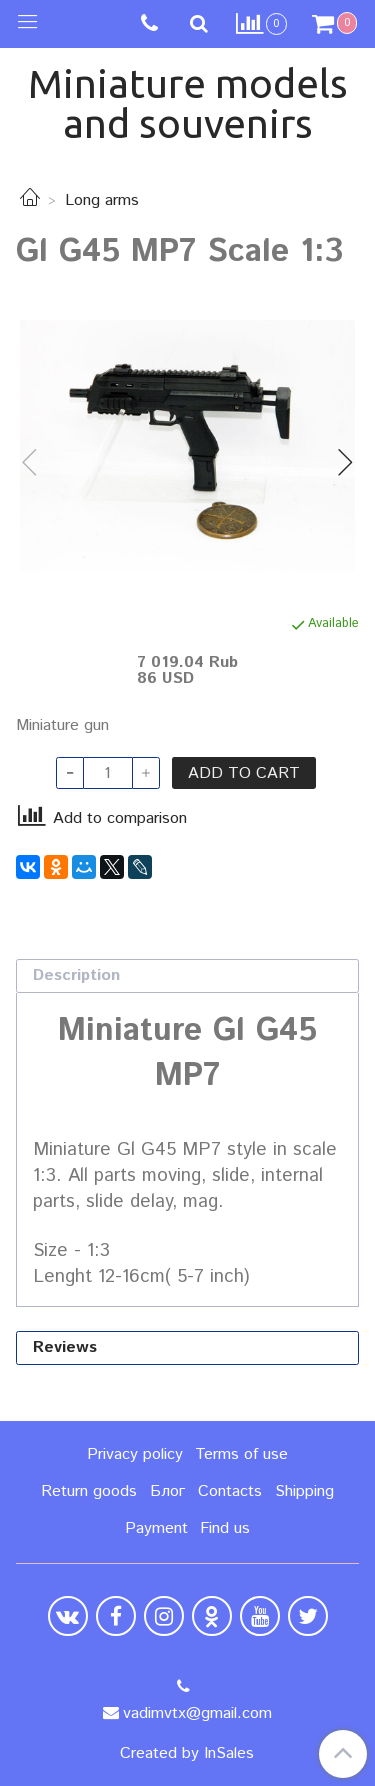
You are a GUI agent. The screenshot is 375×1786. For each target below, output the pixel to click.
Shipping (304, 1491)
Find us (225, 1528)
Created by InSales (187, 1754)
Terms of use (241, 1454)
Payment (156, 1528)
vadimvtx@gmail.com (197, 1713)
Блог (167, 1491)
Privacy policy (135, 1454)
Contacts (230, 1491)
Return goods (89, 1491)
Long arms (102, 200)
